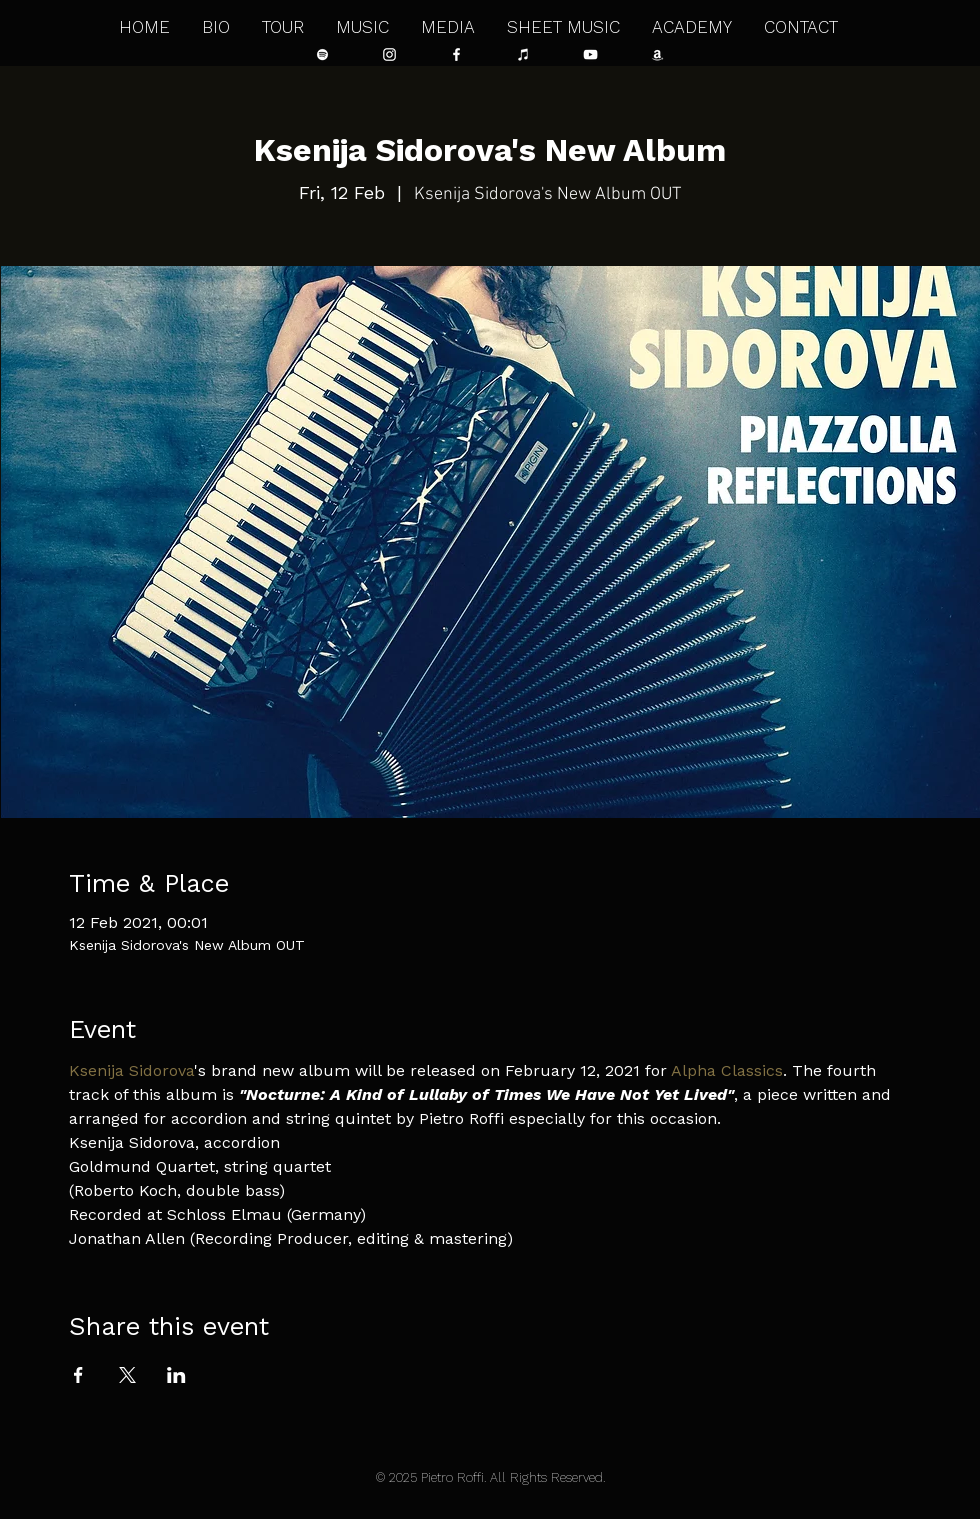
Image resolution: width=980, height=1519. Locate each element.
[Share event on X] (127, 1375)
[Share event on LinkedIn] (176, 1375)
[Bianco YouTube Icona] (590, 54)
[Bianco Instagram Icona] (389, 54)
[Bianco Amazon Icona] (657, 54)
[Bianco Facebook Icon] (456, 54)
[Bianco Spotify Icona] (322, 54)
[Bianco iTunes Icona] (523, 54)
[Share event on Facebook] (78, 1375)
